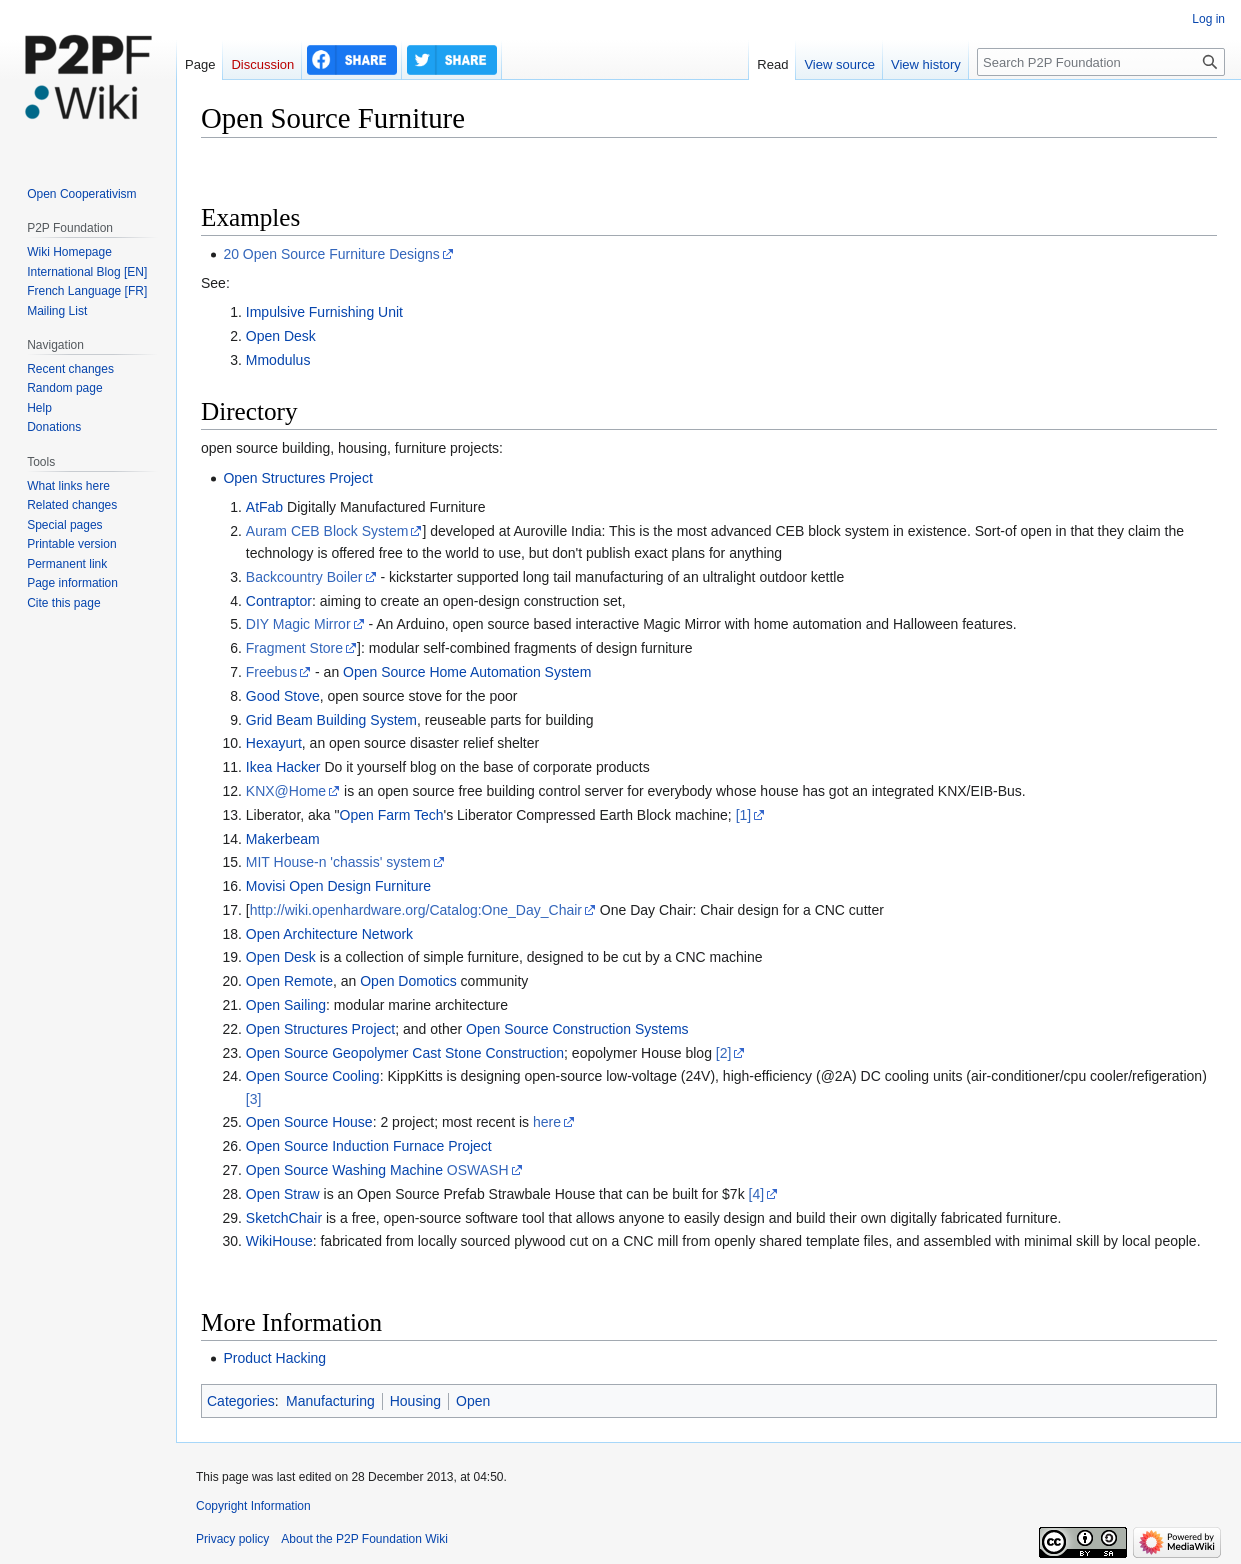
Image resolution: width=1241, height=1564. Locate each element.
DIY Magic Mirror (298, 624)
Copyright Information (253, 1506)
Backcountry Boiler (304, 577)
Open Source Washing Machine (344, 1170)
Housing (415, 1401)
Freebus (271, 672)
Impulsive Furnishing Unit (324, 312)
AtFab (264, 507)
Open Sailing (286, 1005)
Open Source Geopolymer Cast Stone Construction (405, 1053)
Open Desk (281, 336)
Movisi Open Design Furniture (338, 886)
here (547, 1122)
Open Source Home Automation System (467, 672)
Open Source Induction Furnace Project (369, 1146)
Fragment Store (294, 648)
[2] (724, 1053)
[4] (757, 1194)
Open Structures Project (297, 478)
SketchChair (284, 1218)
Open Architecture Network (329, 934)
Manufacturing (330, 1401)
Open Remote (289, 981)
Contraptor (279, 601)
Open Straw (283, 1194)
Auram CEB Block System (327, 531)
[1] (744, 815)
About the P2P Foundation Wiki (364, 1539)
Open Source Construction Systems (577, 1029)
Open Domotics (408, 981)
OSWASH (478, 1170)
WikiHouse (279, 1241)
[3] (254, 1099)
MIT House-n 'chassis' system (338, 862)
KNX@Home (286, 791)
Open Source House (309, 1122)
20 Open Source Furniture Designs (331, 254)
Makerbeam (283, 839)
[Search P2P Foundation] (1101, 62)
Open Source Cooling (313, 1076)
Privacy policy (232, 1539)
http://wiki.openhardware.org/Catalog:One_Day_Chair (416, 910)
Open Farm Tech (392, 815)
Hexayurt (274, 743)
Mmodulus (278, 360)
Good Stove (283, 696)
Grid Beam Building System (331, 720)
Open (473, 1401)
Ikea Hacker (283, 767)
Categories (241, 1401)
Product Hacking (274, 1358)
